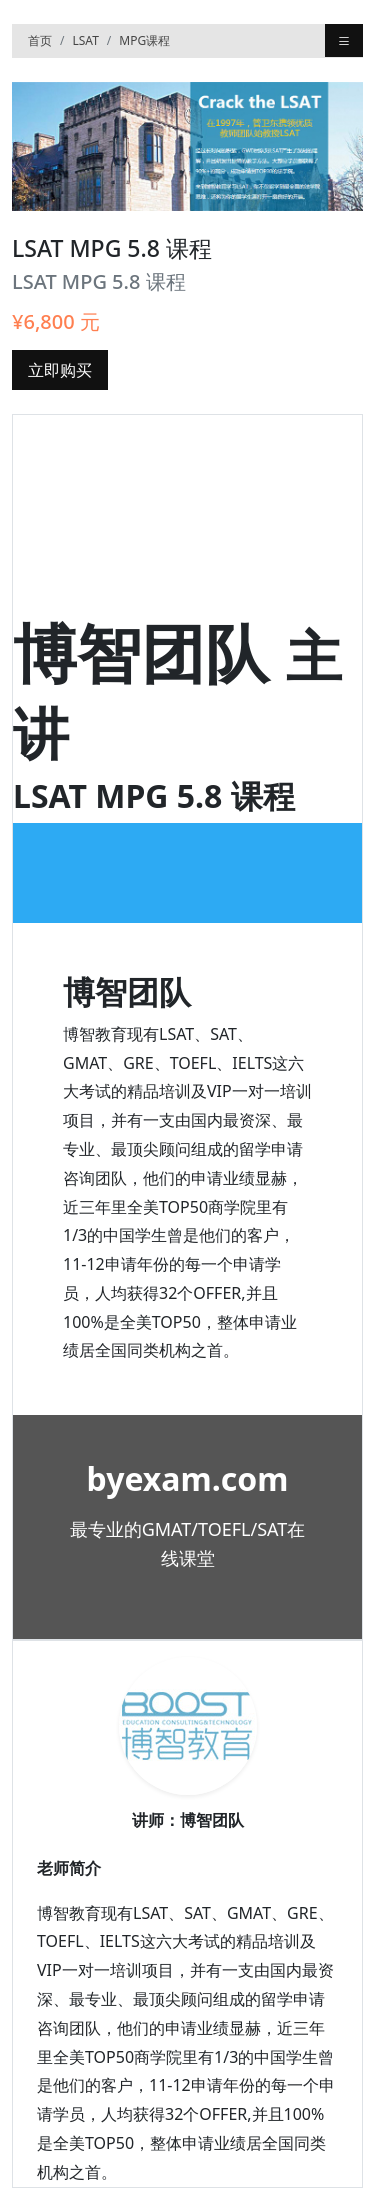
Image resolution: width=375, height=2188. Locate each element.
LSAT (85, 40)
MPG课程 (144, 40)
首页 (40, 40)
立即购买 (60, 370)
